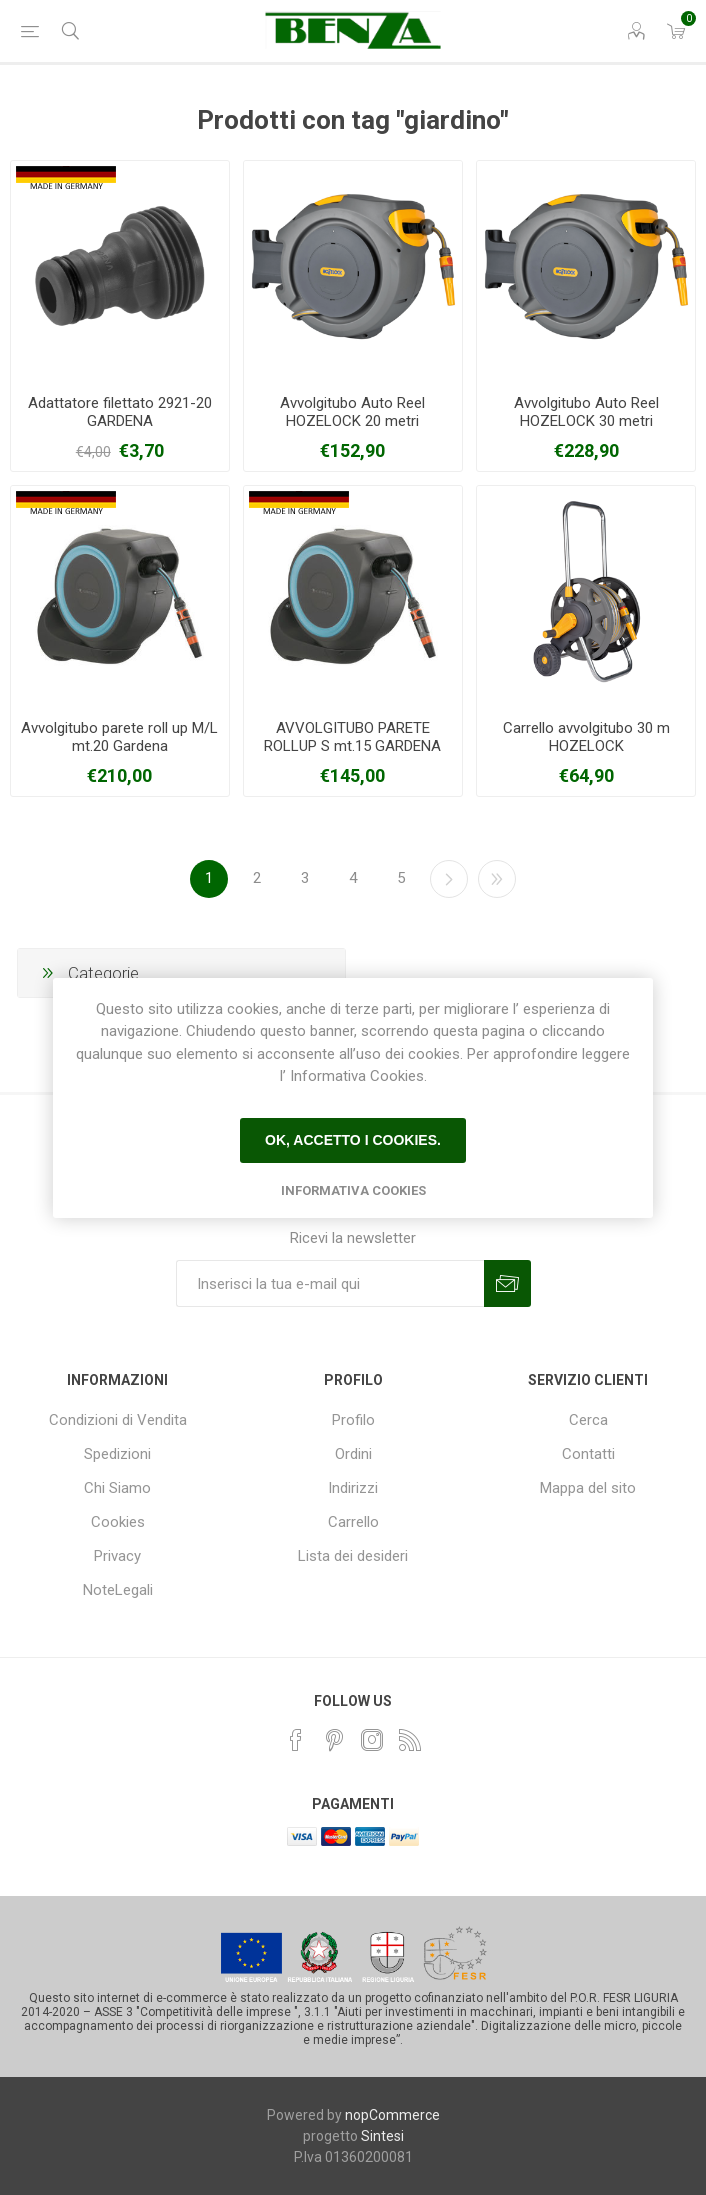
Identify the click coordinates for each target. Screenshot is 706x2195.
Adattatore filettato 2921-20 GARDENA (120, 412)
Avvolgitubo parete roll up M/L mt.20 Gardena (119, 737)
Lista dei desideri (353, 1556)
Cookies (118, 1522)
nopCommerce (392, 2115)
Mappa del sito (588, 1488)
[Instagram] (372, 1740)
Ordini (353, 1454)
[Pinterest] (334, 1740)
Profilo (353, 1420)
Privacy (117, 1556)
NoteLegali (118, 1590)
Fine (497, 879)
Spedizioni (117, 1454)
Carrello (353, 1522)
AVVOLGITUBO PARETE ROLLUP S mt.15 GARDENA (352, 737)
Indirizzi (353, 1488)
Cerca (588, 1420)
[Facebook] (296, 1740)
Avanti (449, 879)
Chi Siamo (117, 1488)
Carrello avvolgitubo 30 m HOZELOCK (586, 737)
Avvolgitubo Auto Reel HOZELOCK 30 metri (586, 412)
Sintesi (382, 2136)
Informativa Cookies (353, 1190)
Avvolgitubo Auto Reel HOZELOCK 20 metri (352, 412)
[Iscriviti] (330, 1283)
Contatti (588, 1454)
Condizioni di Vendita (118, 1420)
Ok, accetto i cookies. (353, 1140)
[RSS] (410, 1740)
